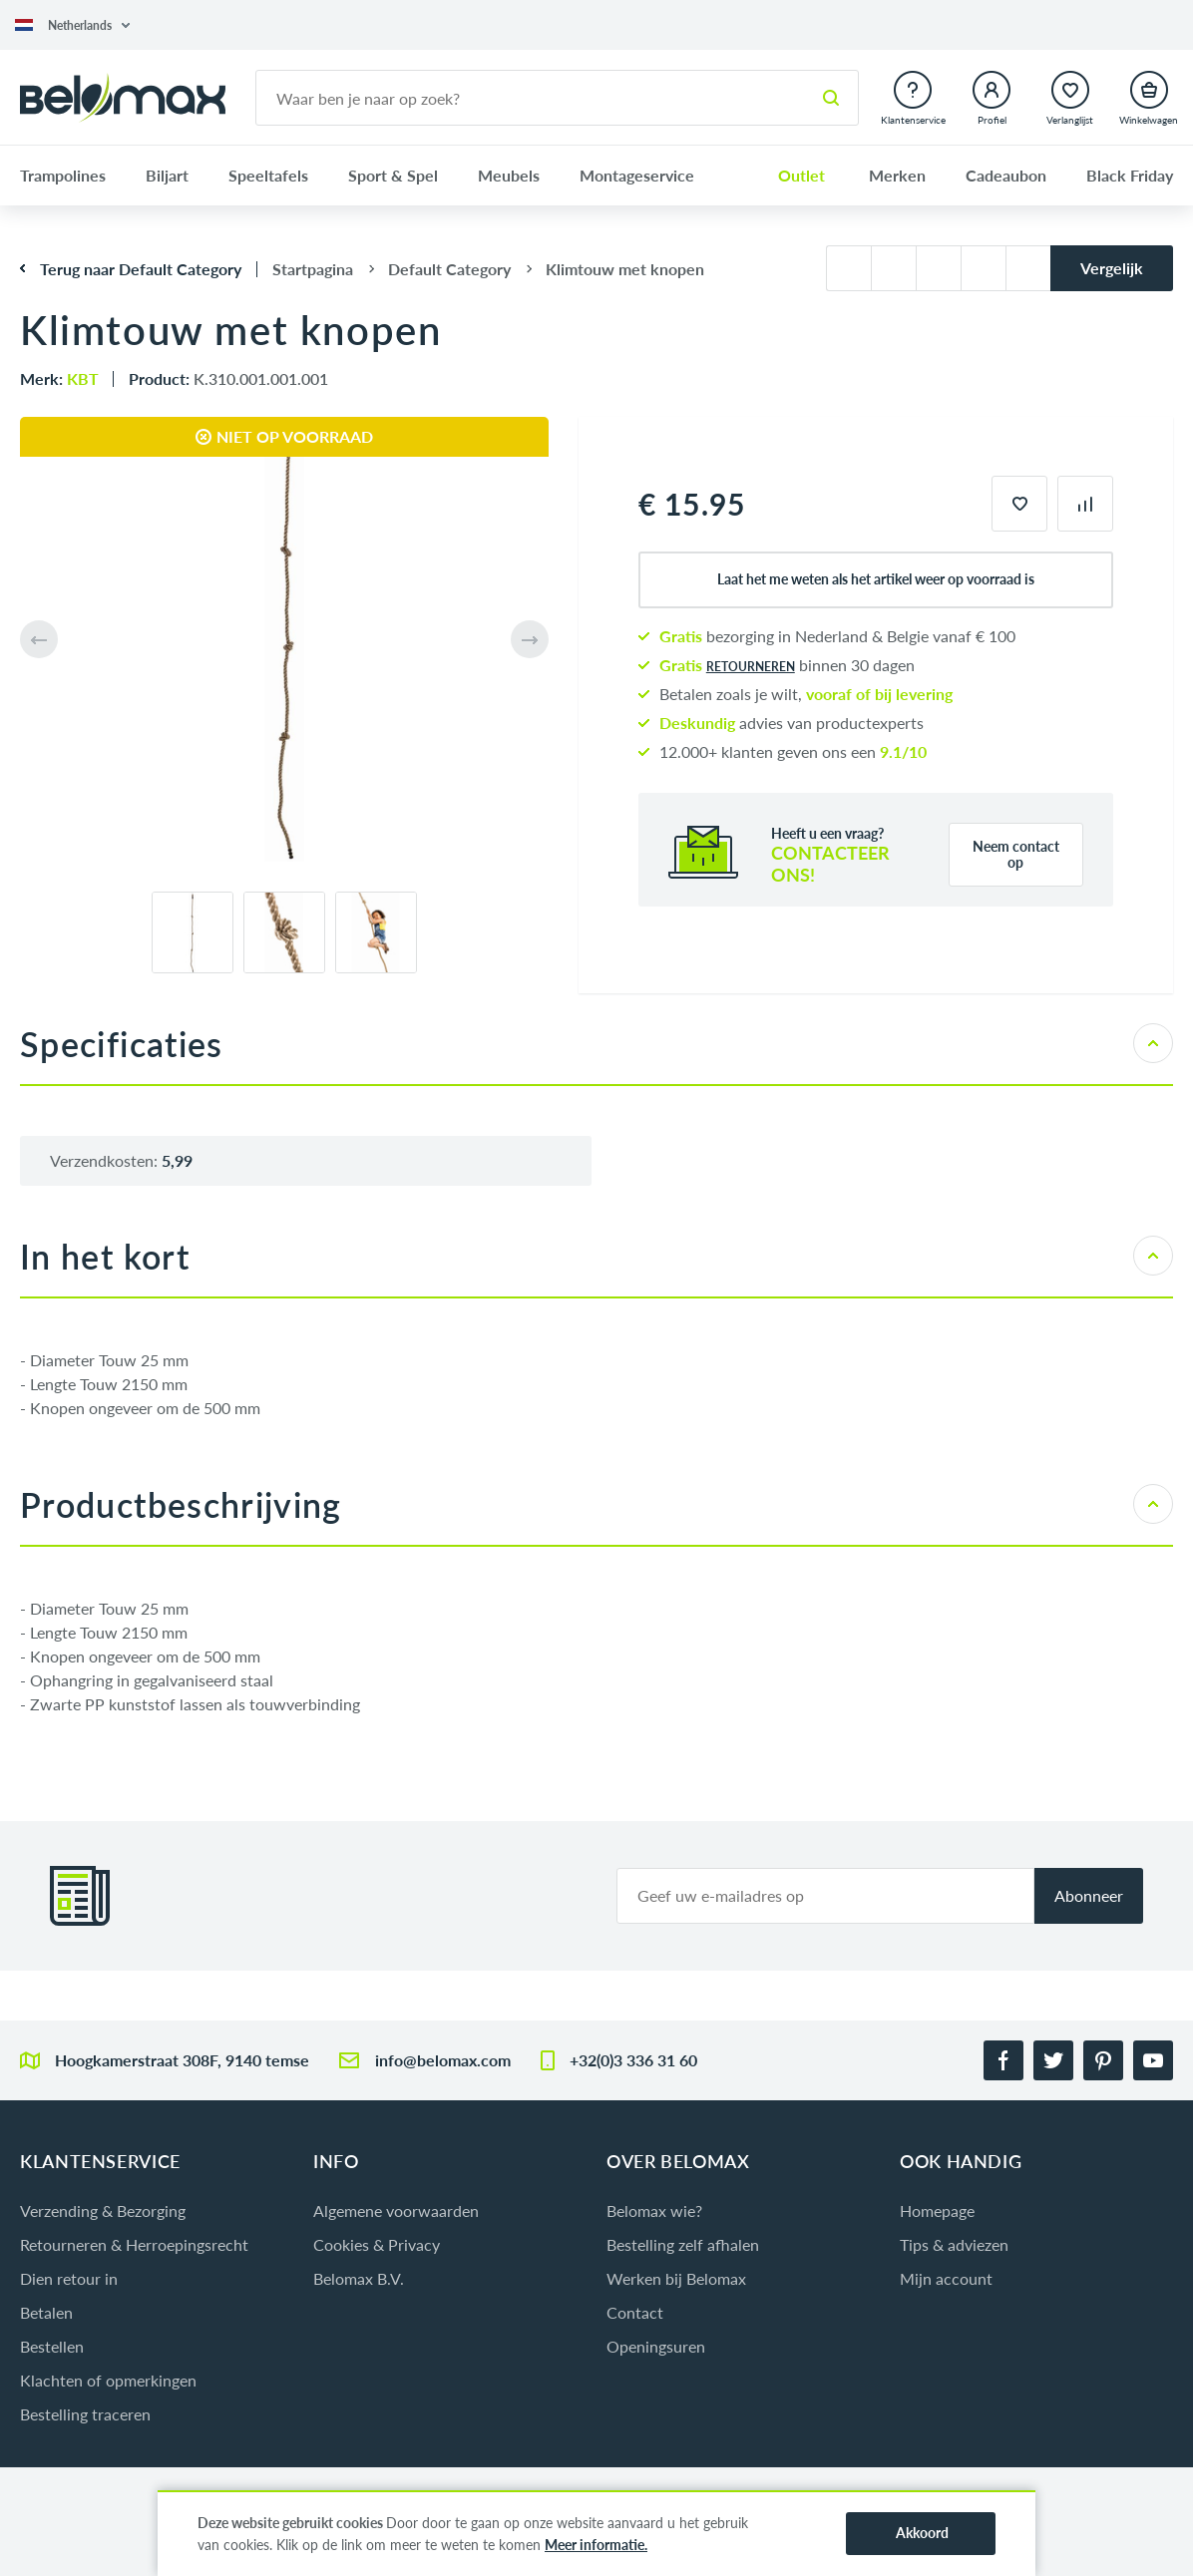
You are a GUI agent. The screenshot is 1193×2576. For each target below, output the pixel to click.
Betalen (46, 2312)
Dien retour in (69, 2278)
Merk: (59, 378)
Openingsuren (655, 2346)
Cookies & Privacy (376, 2244)
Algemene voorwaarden (396, 2210)
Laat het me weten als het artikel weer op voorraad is (875, 578)
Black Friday (1129, 175)
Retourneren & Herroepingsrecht (134, 2244)
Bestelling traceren (85, 2413)
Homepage (937, 2210)
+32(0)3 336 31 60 (633, 2059)
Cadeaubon (1006, 175)
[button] (72, 25)
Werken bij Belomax (676, 2278)
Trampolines (63, 175)
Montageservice (637, 175)
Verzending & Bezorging (103, 2210)
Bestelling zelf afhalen (682, 2244)
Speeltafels (268, 175)
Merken (897, 175)
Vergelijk (1111, 267)
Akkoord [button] (922, 2532)
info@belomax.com (443, 2059)
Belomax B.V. (358, 2278)
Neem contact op (1016, 854)
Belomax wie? (654, 2210)
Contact (634, 2312)
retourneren (750, 666)
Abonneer (1088, 1895)
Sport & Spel (393, 175)
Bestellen (52, 2346)
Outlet (801, 175)
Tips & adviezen (954, 2244)
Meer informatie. (596, 2544)
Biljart (167, 175)
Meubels (509, 175)
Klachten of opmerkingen (108, 2380)
